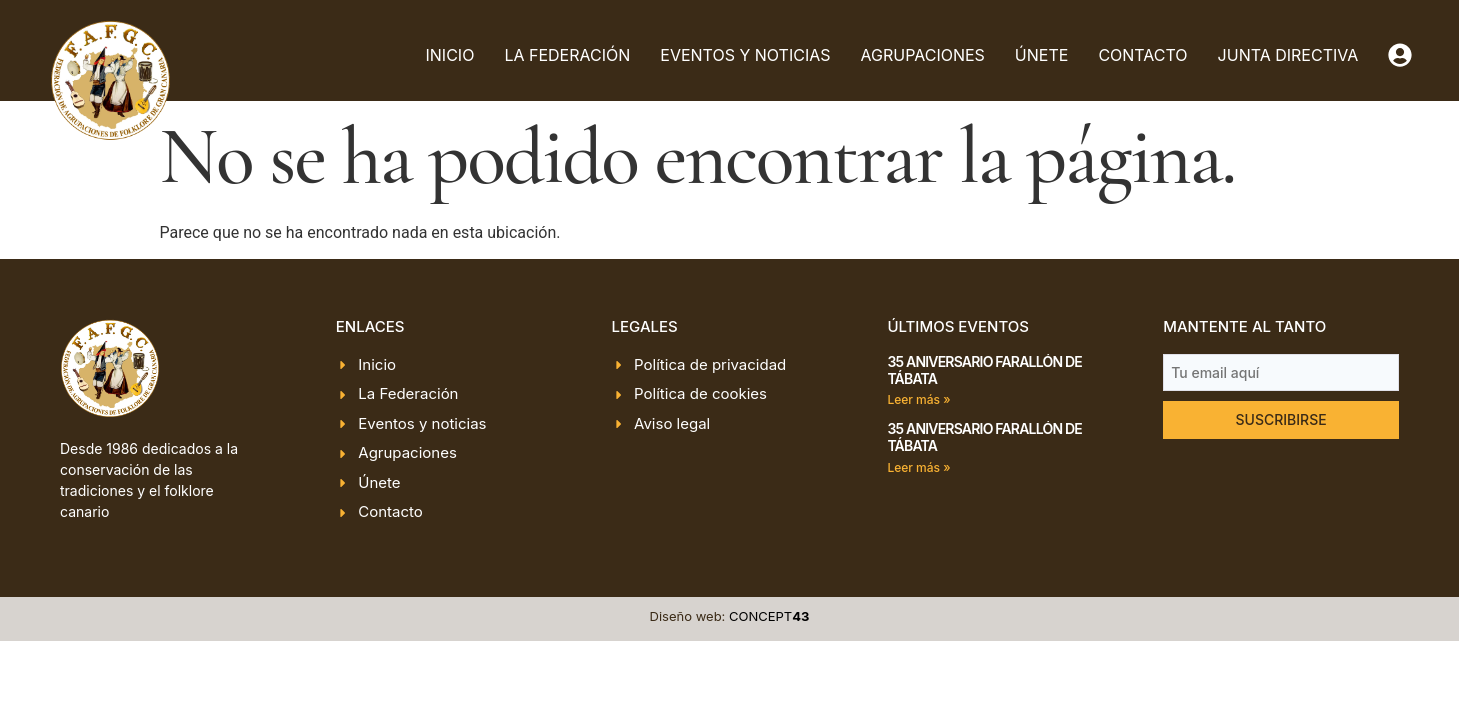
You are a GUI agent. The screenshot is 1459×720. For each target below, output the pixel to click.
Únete (1042, 55)
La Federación (567, 55)
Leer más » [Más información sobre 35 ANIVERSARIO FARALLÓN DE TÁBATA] (918, 399)
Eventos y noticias (745, 55)
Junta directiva (1288, 55)
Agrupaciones (923, 55)
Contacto (1142, 55)
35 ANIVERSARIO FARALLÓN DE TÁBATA (984, 370)
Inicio (450, 55)
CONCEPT (769, 616)
